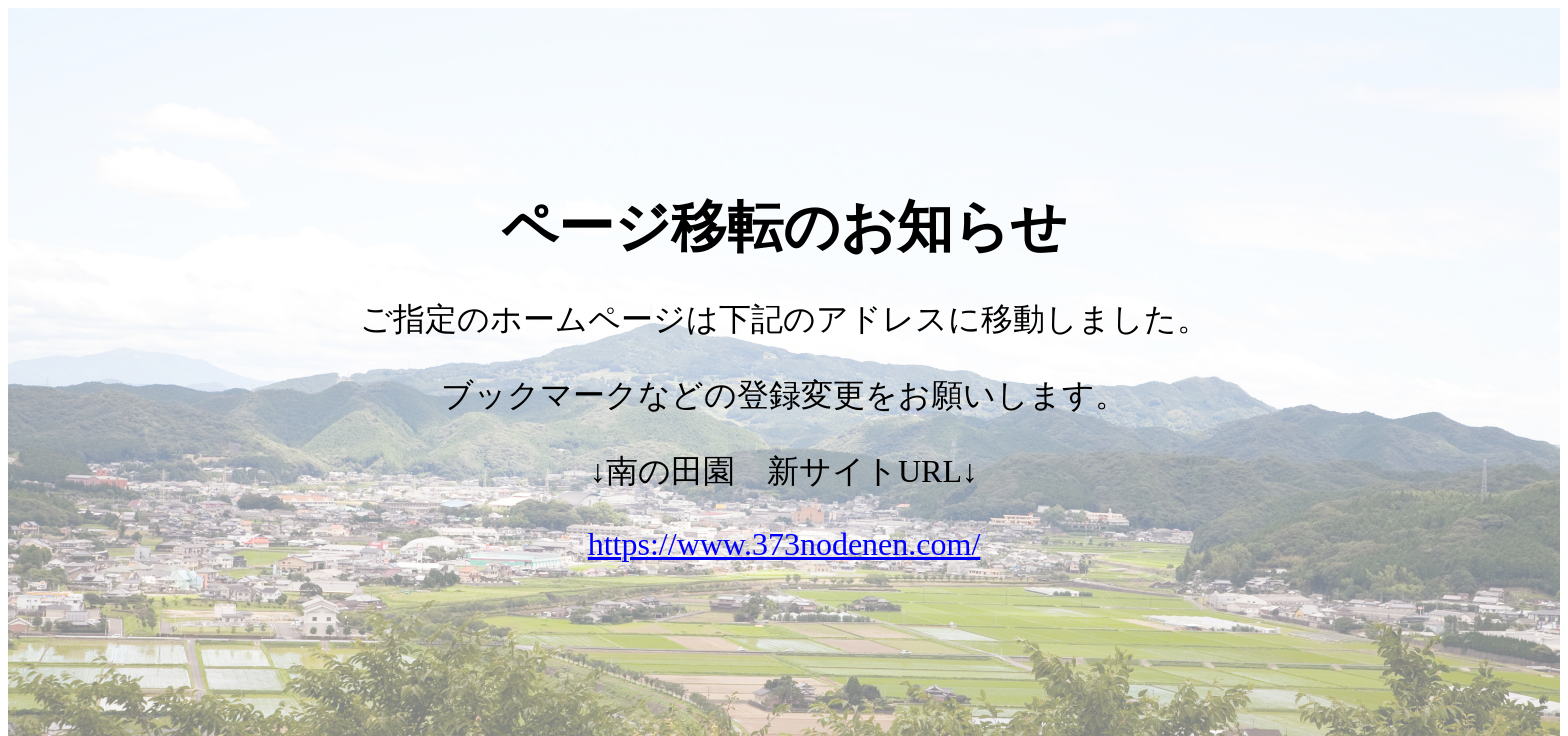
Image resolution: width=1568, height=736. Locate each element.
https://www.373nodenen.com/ (784, 544)
